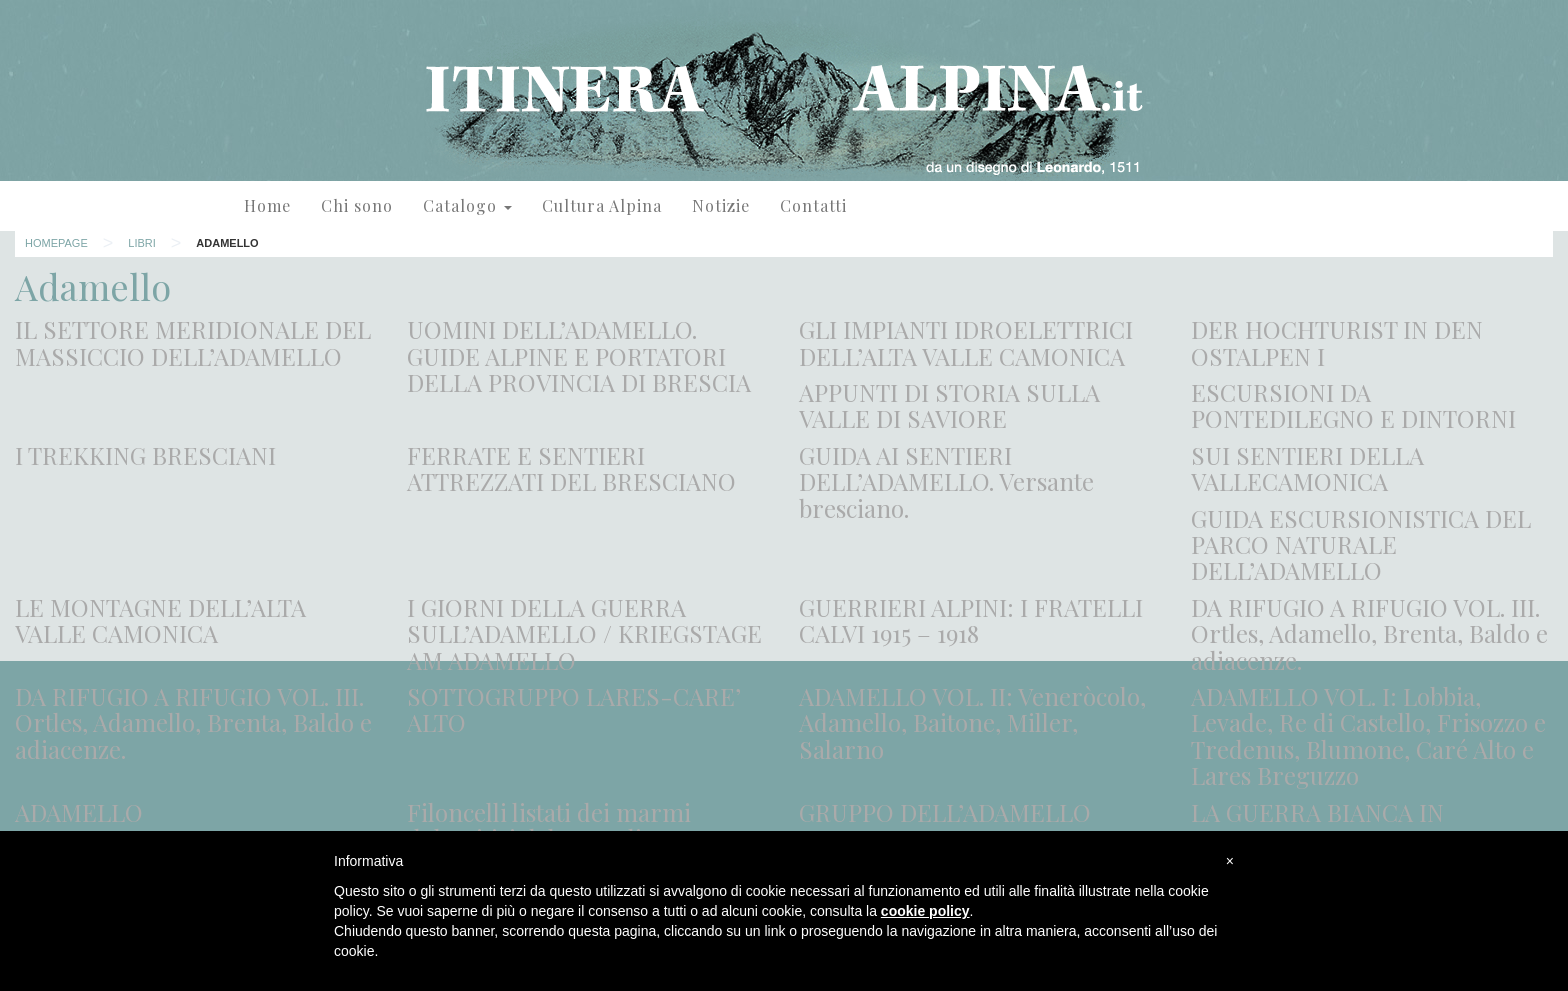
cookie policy (925, 911)
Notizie (721, 205)
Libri (142, 243)
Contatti (813, 205)
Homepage (56, 243)
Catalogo (467, 205)
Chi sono (357, 205)
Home (267, 205)
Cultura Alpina (602, 205)
